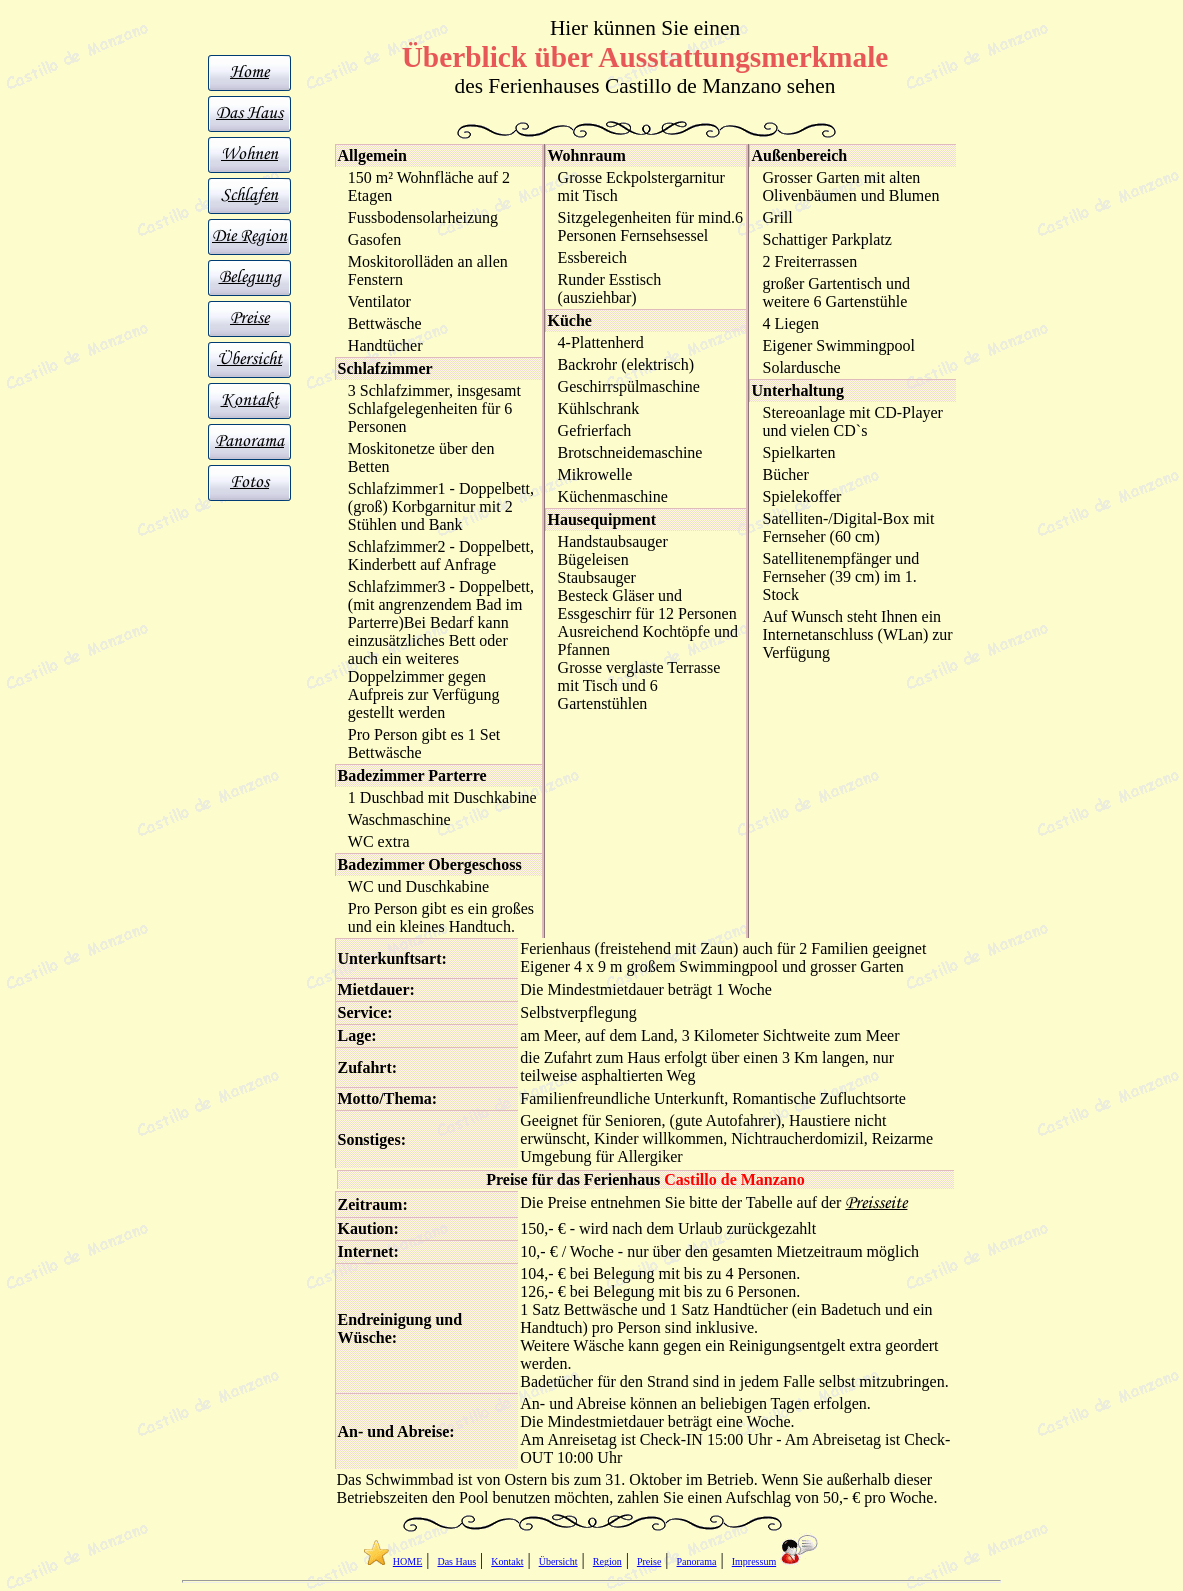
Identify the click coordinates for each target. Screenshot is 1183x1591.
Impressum (754, 1561)
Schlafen (249, 195)
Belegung (250, 277)
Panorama (249, 441)
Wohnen (249, 154)
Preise (249, 318)
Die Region (249, 236)
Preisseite (876, 1203)
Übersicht (249, 359)
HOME (407, 1561)
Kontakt (250, 400)
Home (249, 72)
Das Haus (249, 113)
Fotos (249, 482)
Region (607, 1561)
